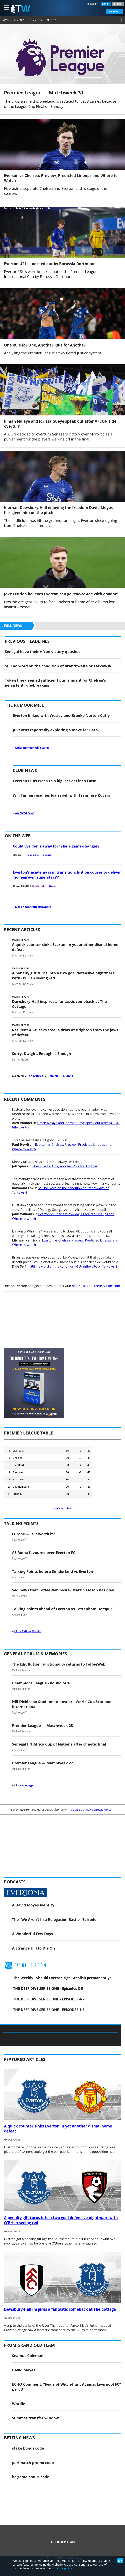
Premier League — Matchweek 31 (44, 92)
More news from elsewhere (33, 907)
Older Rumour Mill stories (32, 748)
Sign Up (117, 4)
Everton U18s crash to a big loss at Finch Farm (54, 780)
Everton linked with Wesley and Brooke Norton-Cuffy (61, 715)
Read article (33, 855)
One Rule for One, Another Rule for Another (44, 345)
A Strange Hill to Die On (33, 1948)
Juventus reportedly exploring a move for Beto (55, 729)
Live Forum (115, 11)
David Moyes (23, 2369)
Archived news (25, 813)
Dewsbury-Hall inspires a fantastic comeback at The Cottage (60, 2309)
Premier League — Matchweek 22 (42, 1762)
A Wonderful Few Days (32, 1933)
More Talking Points (27, 1631)
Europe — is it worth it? (33, 1533)
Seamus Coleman (27, 2355)
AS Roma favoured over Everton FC (43, 1552)
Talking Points (21, 1523)
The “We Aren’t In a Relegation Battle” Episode (54, 1919)
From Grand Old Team (29, 2345)
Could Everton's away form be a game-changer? (56, 846)
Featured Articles (24, 2059)
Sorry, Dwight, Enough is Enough (41, 1053)
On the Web (18, 835)
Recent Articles (22, 929)
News (5, 19)
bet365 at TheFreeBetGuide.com (96, 1286)
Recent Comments (24, 1099)
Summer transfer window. (36, 2417)
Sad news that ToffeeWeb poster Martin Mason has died (63, 1589)
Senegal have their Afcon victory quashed (43, 651)
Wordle (18, 2403)
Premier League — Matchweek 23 (42, 1725)
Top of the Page (62, 2542)
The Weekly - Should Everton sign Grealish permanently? (62, 1977)
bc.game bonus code (30, 2476)
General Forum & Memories (35, 1654)
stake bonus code (28, 2448)
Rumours (19, 19)
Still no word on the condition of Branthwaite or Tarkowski (59, 665)
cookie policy (63, 2568)
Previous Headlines (27, 641)
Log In (105, 4)
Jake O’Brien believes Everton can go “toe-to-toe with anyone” (61, 593)
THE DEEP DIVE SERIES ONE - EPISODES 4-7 (48, 1999)
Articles (51, 19)
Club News (25, 770)
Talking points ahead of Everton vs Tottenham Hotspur (62, 1608)
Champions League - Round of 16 (41, 1682)
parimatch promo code (33, 2462)
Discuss (47, 855)
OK (120, 2561)
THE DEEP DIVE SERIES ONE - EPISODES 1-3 (48, 2009)
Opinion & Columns (60, 1076)
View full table (62, 1508)
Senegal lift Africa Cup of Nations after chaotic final (59, 1744)
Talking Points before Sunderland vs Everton (52, 1571)
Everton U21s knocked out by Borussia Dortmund (50, 263)
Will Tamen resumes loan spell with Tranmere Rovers (61, 795)
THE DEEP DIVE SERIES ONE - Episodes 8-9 (48, 1988)
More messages (24, 1785)
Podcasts (15, 1882)
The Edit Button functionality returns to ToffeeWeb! (59, 1664)
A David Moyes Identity (33, 1904)
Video (9, 2037)
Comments (35, 19)
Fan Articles (35, 1076)
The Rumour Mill (24, 705)
